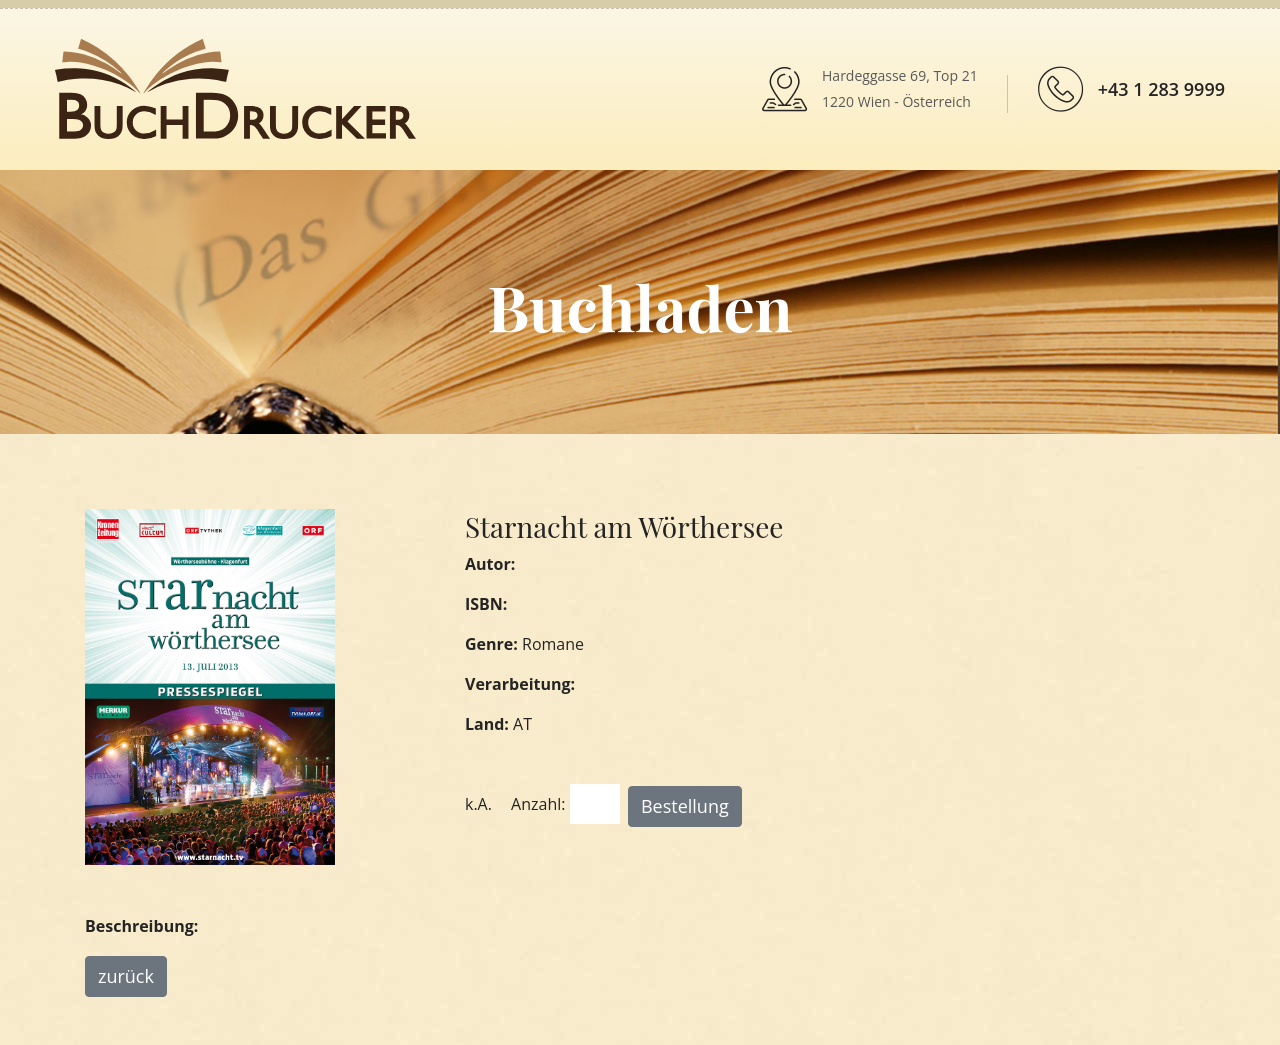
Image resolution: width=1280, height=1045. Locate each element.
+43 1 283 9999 (1161, 89)
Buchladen (639, 306)
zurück (126, 976)
